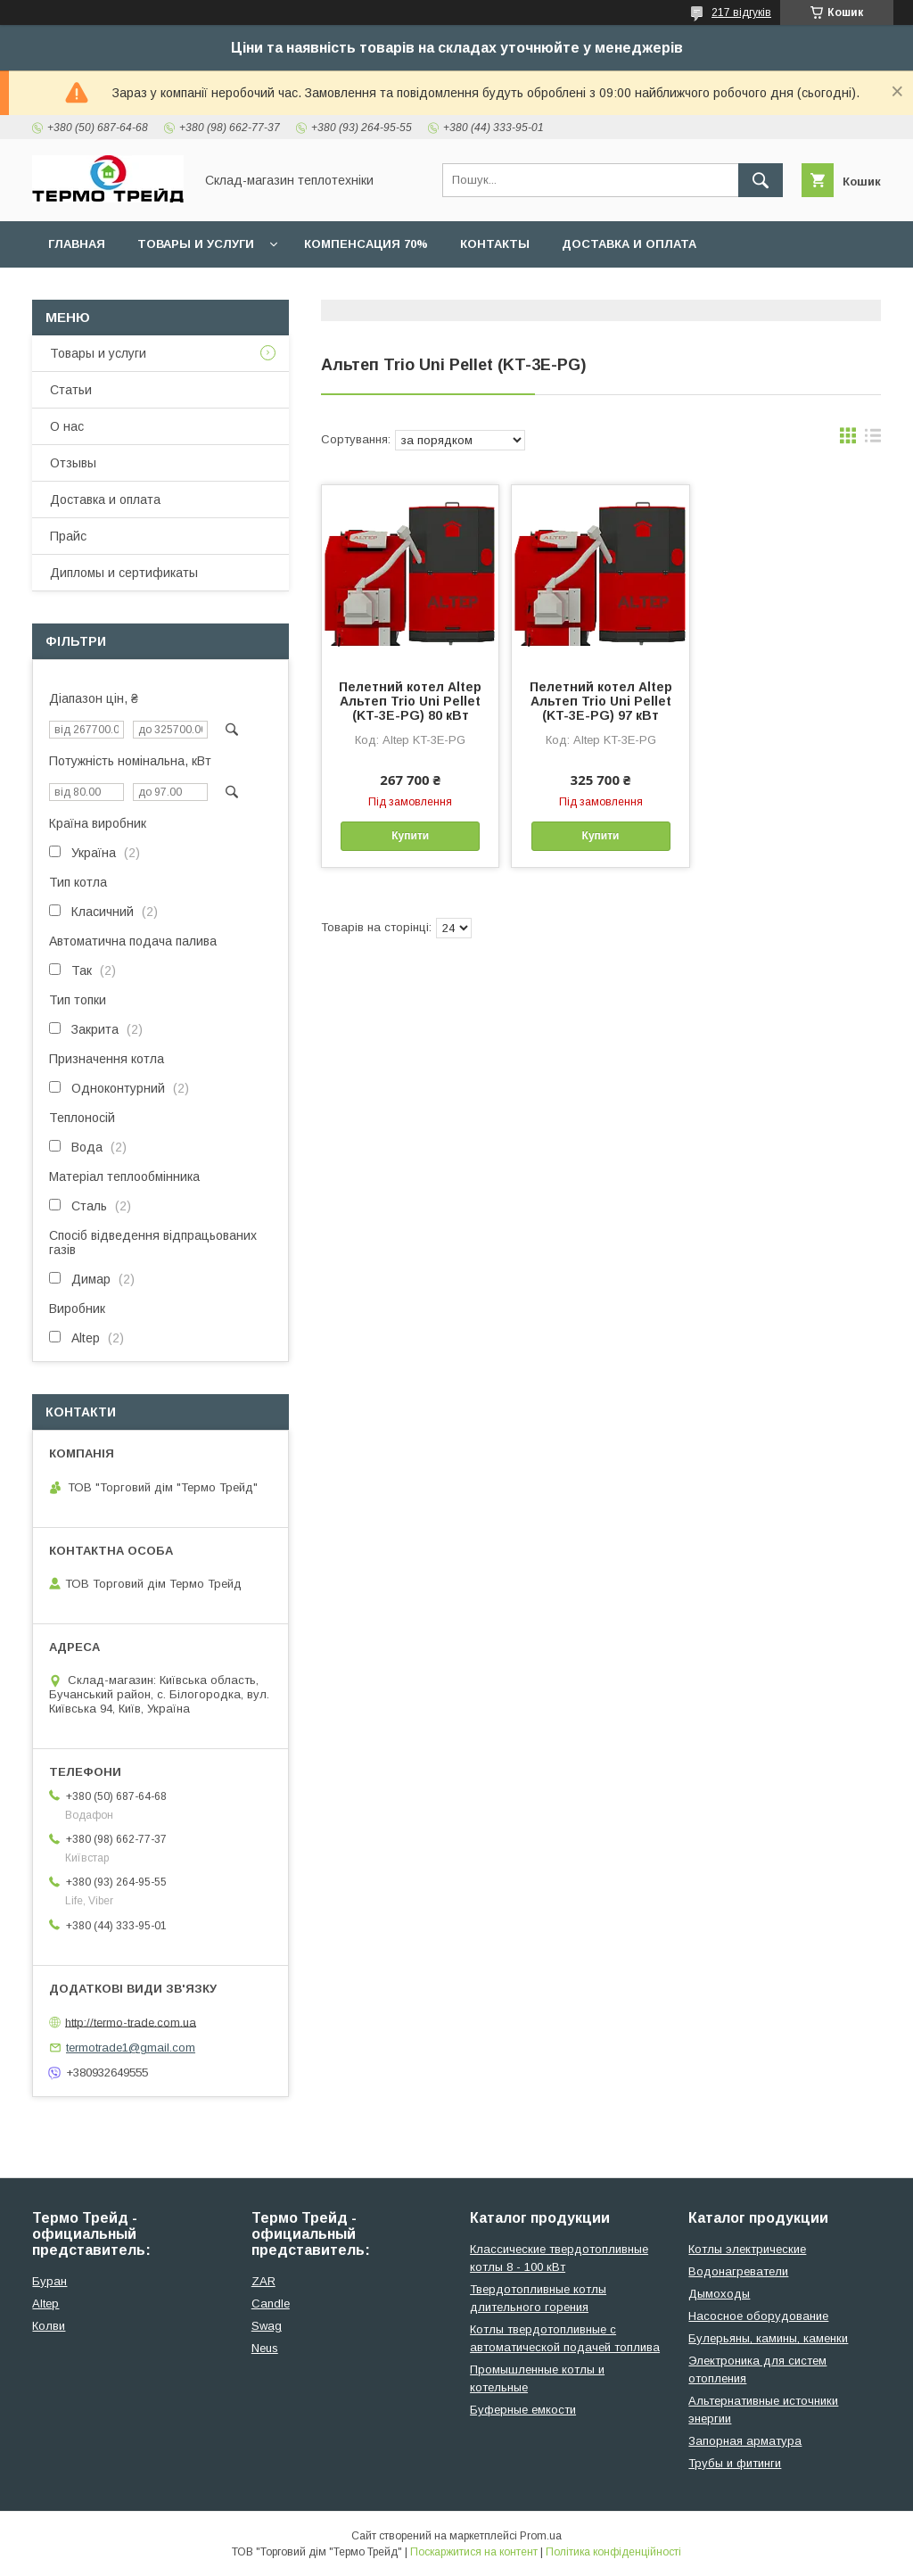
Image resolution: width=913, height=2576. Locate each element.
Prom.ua (541, 2536)
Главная (76, 244)
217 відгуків (741, 12)
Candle (270, 2303)
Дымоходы (719, 2293)
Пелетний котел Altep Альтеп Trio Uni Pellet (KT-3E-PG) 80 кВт (410, 701)
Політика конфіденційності (613, 2552)
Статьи (71, 390)
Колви (48, 2325)
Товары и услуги (195, 244)
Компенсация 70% (366, 244)
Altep (45, 2303)
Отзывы (73, 463)
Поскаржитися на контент (474, 2552)
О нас (67, 426)
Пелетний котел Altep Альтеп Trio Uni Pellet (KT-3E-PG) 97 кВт (601, 701)
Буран (49, 2281)
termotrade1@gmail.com (130, 2047)
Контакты (495, 244)
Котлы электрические (747, 2249)
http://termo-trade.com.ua (130, 2021)
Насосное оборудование (758, 2316)
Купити (410, 836)
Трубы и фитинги (734, 2463)
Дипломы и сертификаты (124, 573)
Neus (264, 2348)
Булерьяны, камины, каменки (768, 2338)
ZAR (263, 2281)
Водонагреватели (738, 2271)
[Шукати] (760, 180)
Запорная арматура (745, 2441)
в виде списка (873, 439)
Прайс (68, 536)
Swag (266, 2325)
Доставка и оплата (629, 244)
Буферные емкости (523, 2409)
